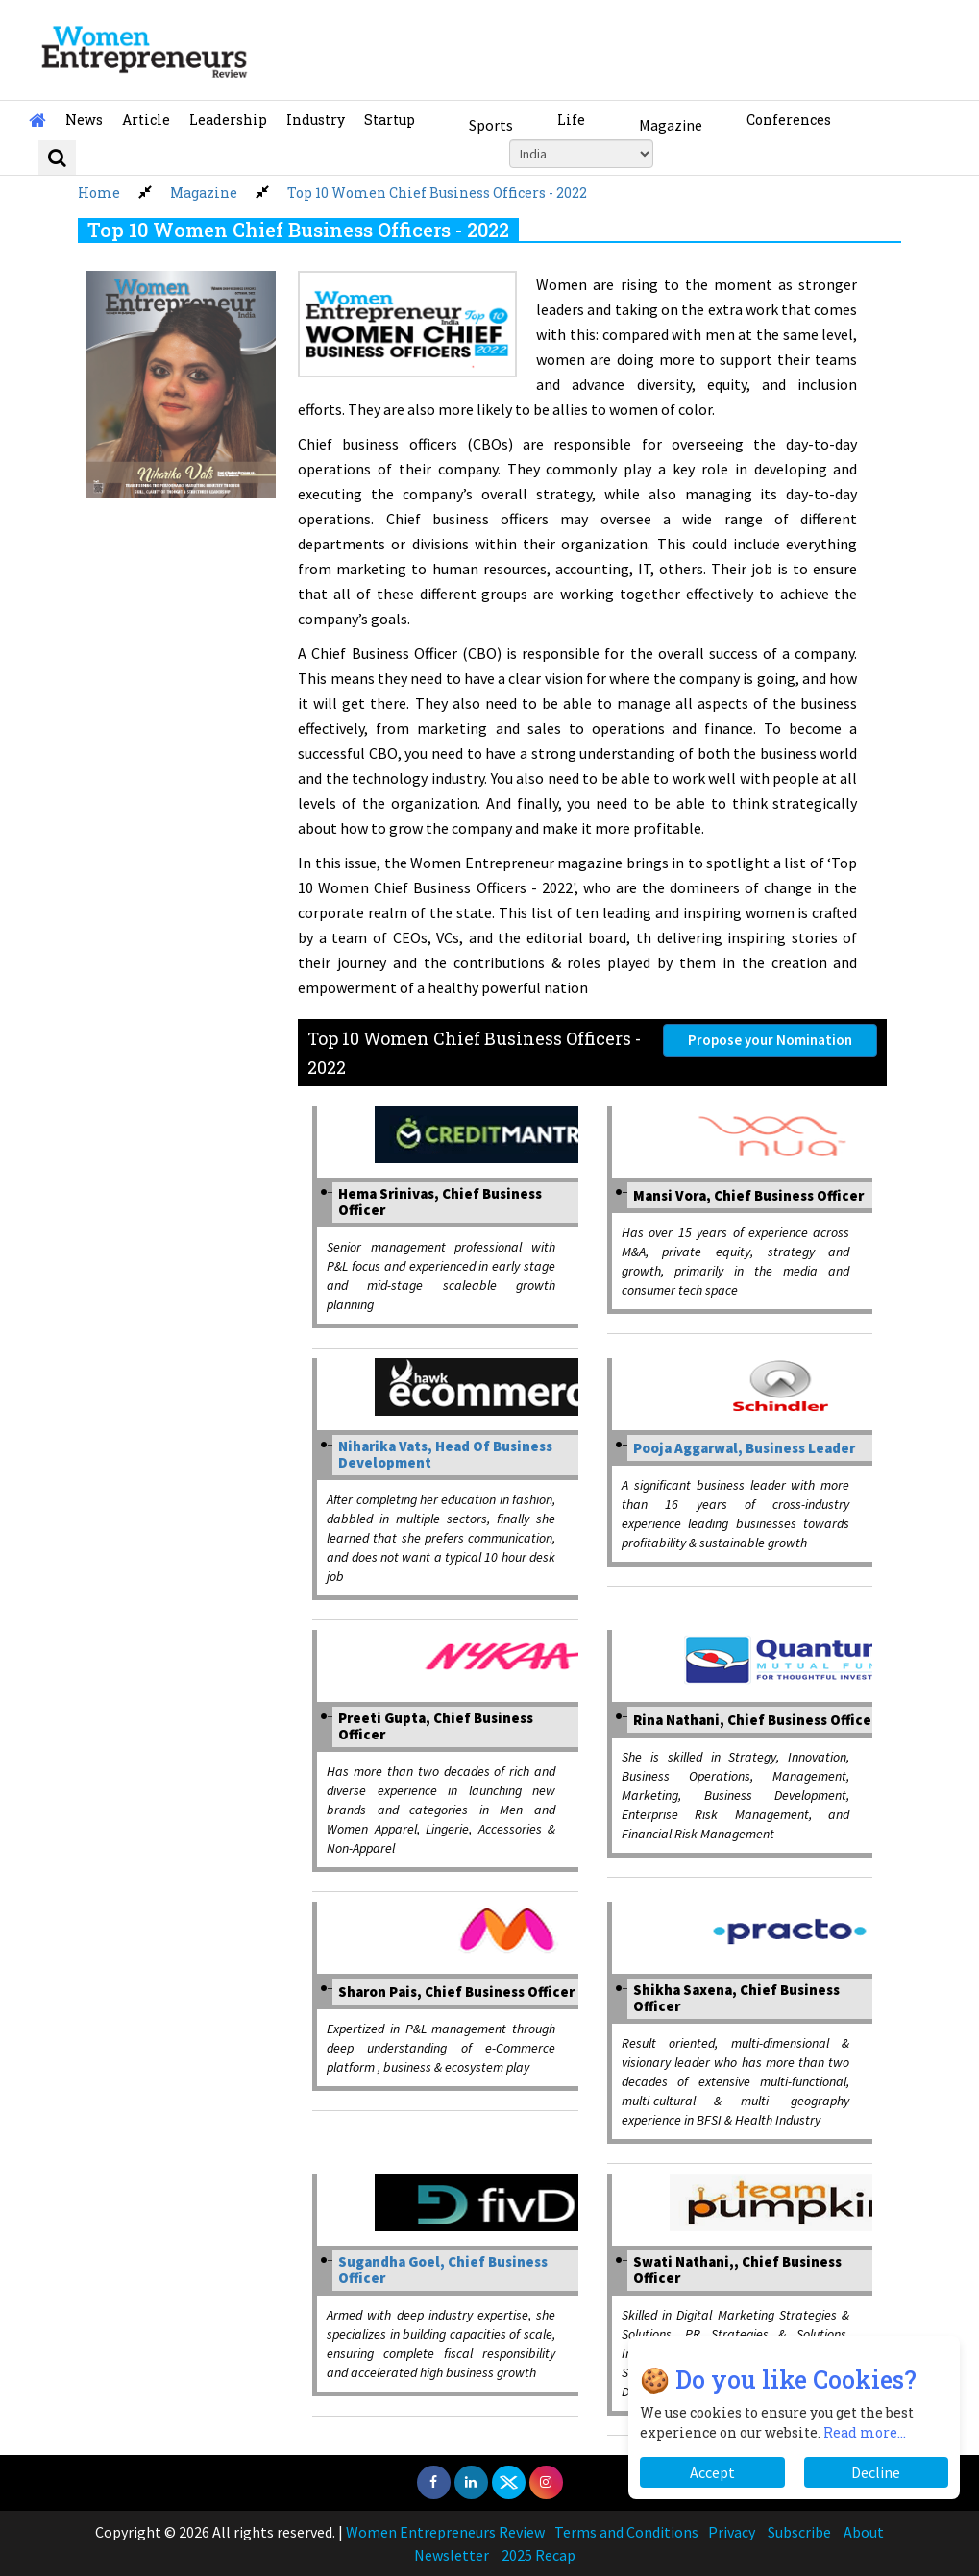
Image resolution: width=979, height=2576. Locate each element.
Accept (712, 2472)
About (864, 2531)
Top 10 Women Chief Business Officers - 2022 (437, 192)
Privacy (731, 2531)
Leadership (228, 119)
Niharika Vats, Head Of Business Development (445, 1454)
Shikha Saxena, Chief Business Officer (736, 1998)
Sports (491, 124)
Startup (389, 119)
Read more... (864, 2432)
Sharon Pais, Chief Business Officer (456, 1991)
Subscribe (799, 2531)
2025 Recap (538, 2554)
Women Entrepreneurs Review (445, 2531)
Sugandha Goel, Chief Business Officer (443, 2269)
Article (146, 119)
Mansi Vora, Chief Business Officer (748, 1195)
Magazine (670, 124)
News (84, 119)
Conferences (788, 119)
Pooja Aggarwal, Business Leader (744, 1448)
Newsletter (451, 2554)
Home (99, 192)
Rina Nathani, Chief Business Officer (755, 1720)
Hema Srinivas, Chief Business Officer (440, 1201)
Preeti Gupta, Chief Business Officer (435, 1726)
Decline (875, 2472)
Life (571, 119)
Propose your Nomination (770, 1040)
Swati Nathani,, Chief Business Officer (737, 2269)
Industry (315, 119)
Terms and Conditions (626, 2531)
